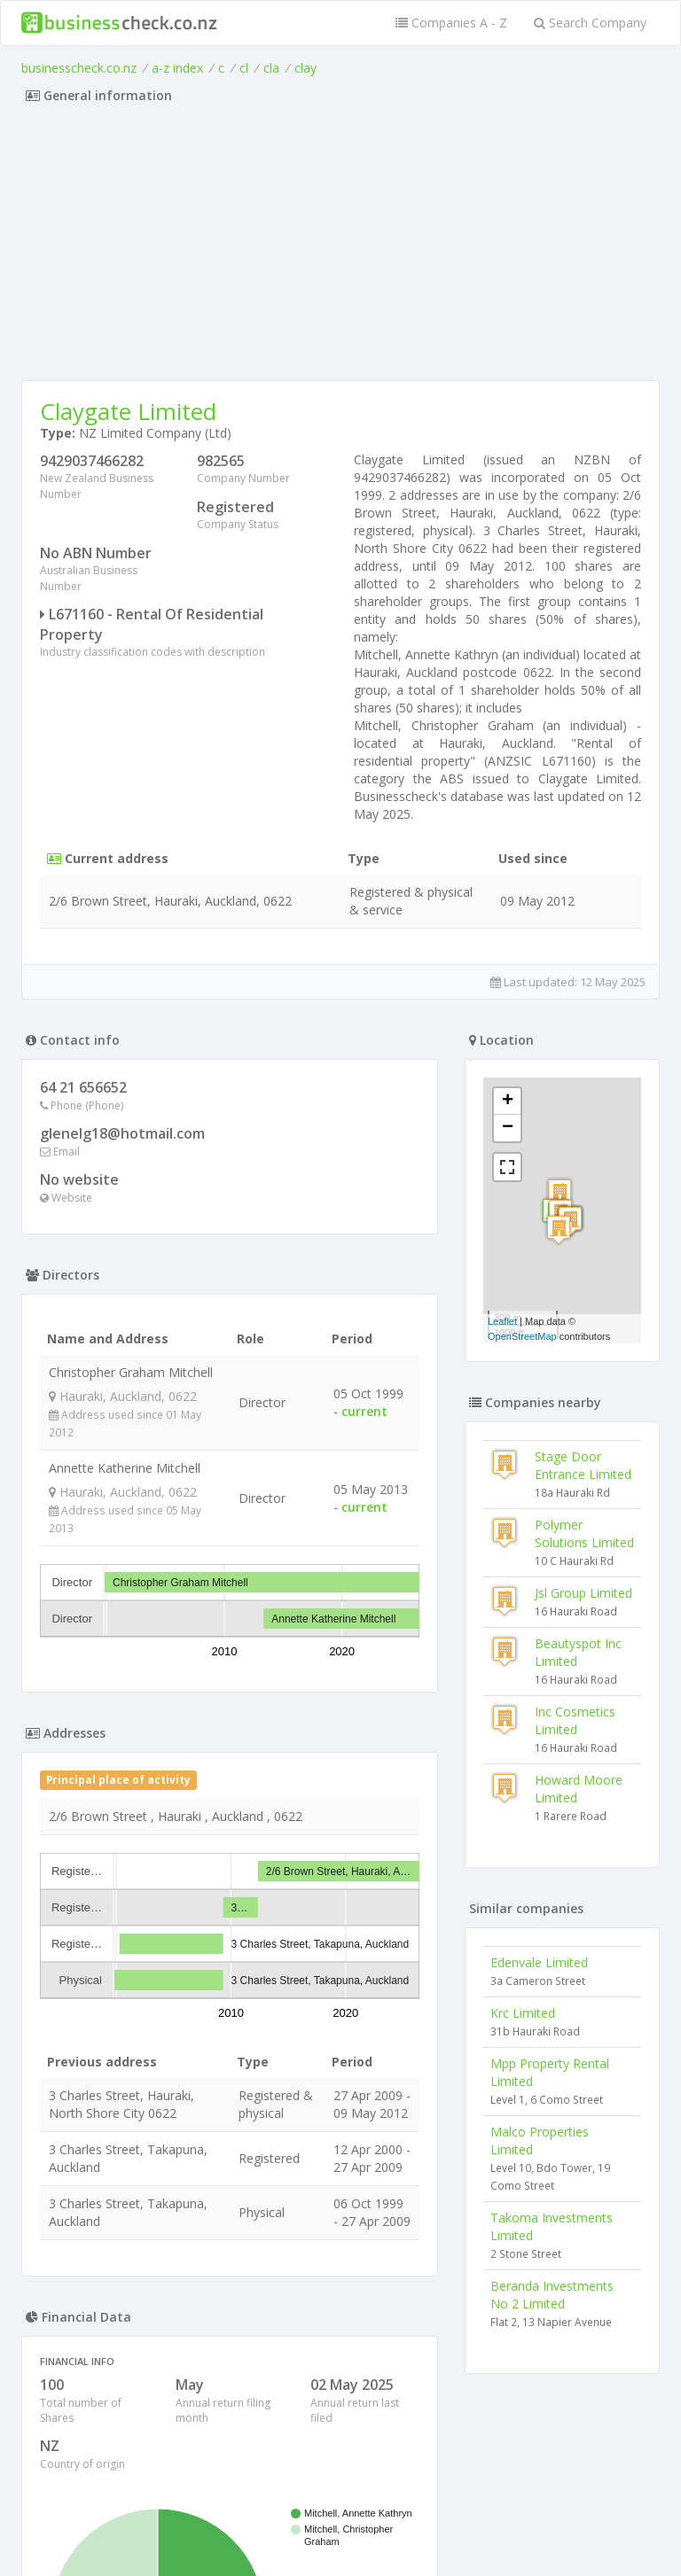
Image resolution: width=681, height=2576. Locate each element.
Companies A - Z (451, 22)
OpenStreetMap (522, 1336)
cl (243, 67)
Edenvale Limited (539, 1962)
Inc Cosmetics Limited (575, 1720)
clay (305, 67)
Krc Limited (522, 2012)
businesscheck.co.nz (79, 67)
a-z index (177, 67)
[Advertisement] (340, 247)
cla (271, 67)
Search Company (590, 22)
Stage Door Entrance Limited (583, 1465)
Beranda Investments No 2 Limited (552, 2294)
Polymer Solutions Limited (584, 1533)
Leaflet (502, 1321)
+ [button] (507, 1101)
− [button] (507, 1128)
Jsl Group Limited (583, 1592)
